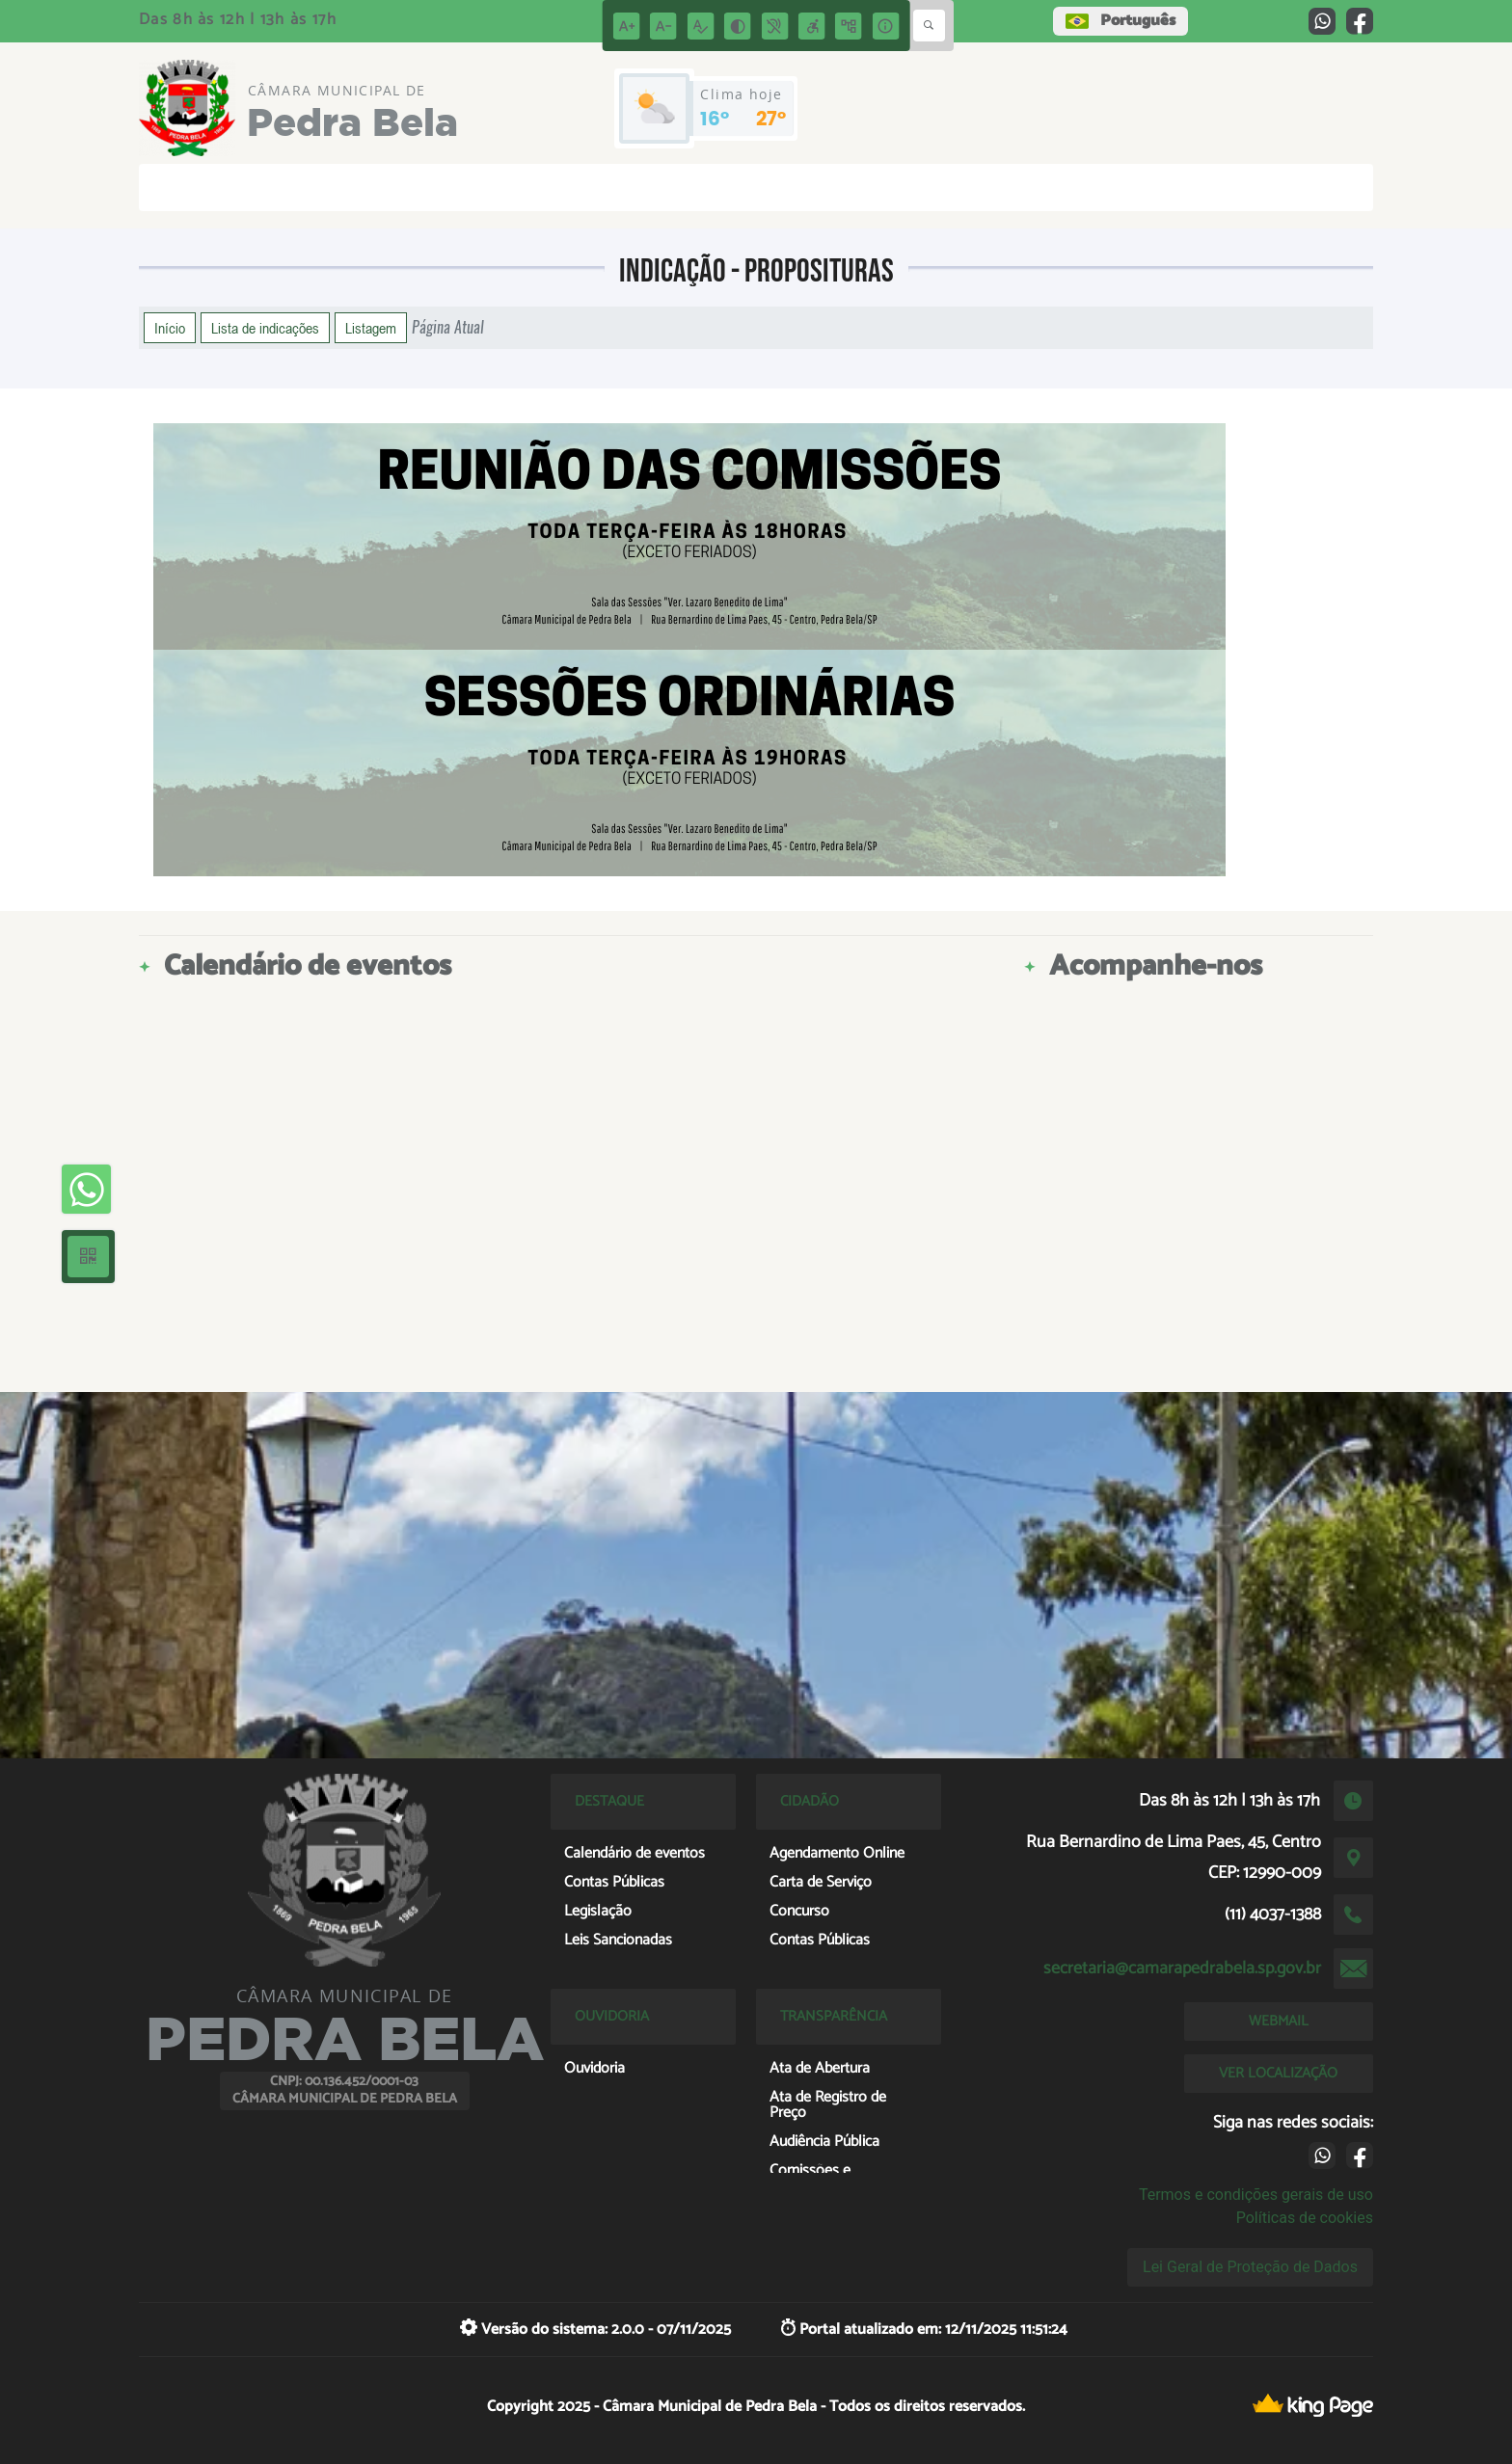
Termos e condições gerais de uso (1256, 2194)
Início (169, 327)
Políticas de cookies (1304, 2218)
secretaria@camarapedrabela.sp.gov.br (1182, 1968)
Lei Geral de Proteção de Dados (1250, 2267)
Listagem (370, 327)
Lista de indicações (265, 327)
